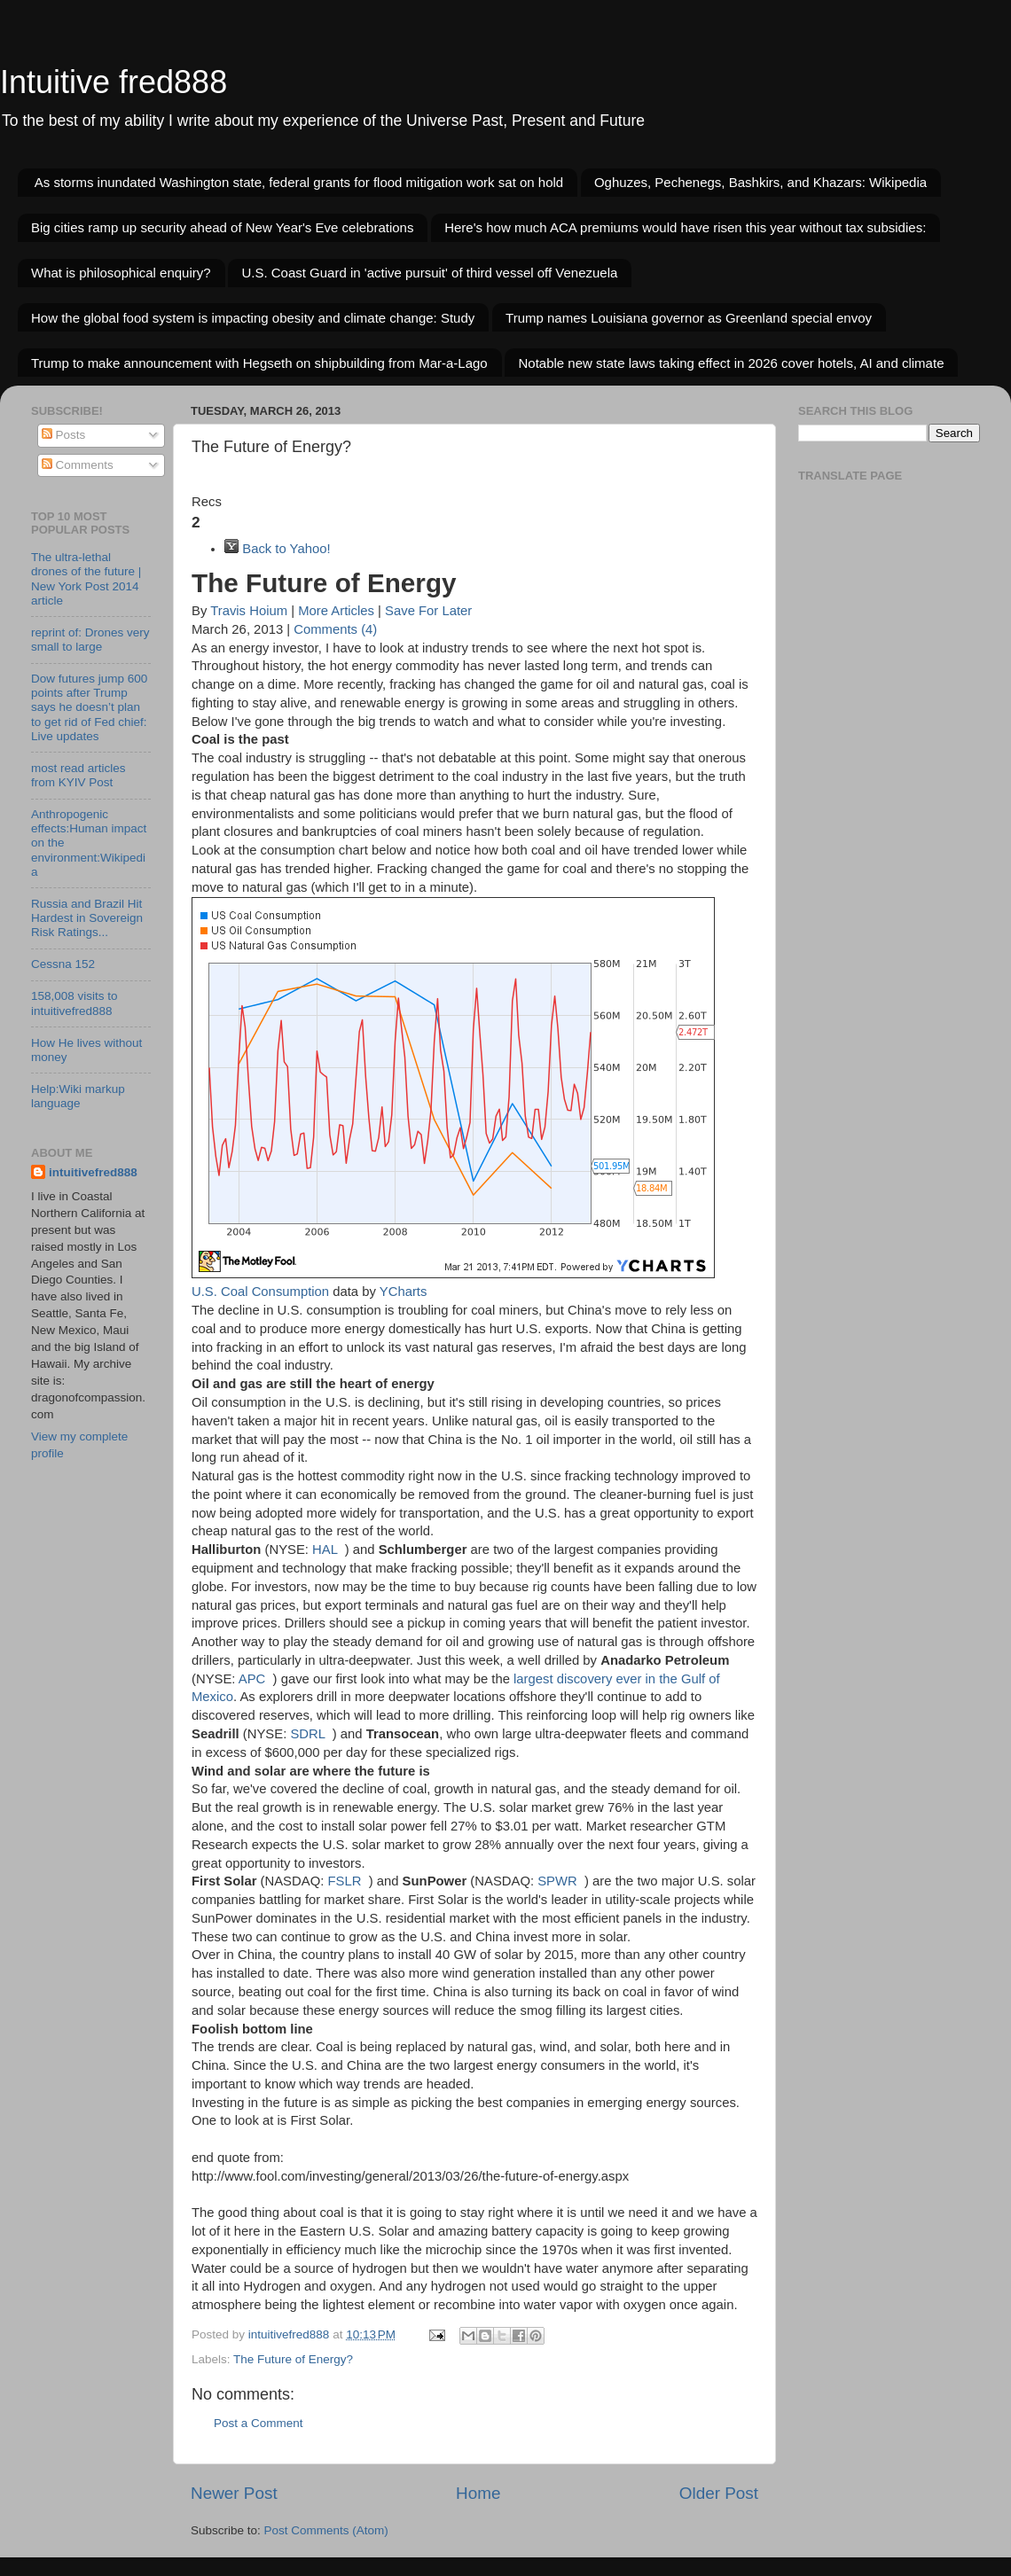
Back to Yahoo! (286, 549)
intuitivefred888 (93, 1172)
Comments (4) (335, 629)
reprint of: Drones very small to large (90, 639)
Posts (64, 434)
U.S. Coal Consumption (260, 1291)
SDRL (307, 1734)
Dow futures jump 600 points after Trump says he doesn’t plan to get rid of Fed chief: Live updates (89, 707)
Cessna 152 (63, 964)
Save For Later (428, 611)
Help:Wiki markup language (78, 1096)
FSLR (344, 1881)
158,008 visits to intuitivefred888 (74, 1003)
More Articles (336, 611)
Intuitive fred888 (113, 82)
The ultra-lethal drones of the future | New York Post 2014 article (86, 578)
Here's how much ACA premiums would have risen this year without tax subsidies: (685, 227)
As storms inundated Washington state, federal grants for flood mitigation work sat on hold (299, 182)
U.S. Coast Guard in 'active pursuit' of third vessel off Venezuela (429, 272)
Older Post (718, 2493)
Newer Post (234, 2493)
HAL (324, 1549)
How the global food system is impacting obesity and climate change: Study (252, 317)
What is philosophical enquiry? (121, 272)
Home (478, 2493)
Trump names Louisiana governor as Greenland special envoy (689, 317)
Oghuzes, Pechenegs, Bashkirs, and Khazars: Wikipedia (760, 182)
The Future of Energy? (293, 2359)
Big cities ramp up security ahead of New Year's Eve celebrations (222, 227)
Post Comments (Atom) (326, 2530)
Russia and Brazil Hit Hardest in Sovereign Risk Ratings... (87, 918)
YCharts (403, 1291)
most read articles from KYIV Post (78, 775)
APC (252, 1679)
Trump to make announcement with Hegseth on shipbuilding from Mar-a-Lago (259, 363)
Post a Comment (258, 2423)
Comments (78, 465)
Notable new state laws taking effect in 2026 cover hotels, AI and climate (731, 363)
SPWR (557, 1881)
